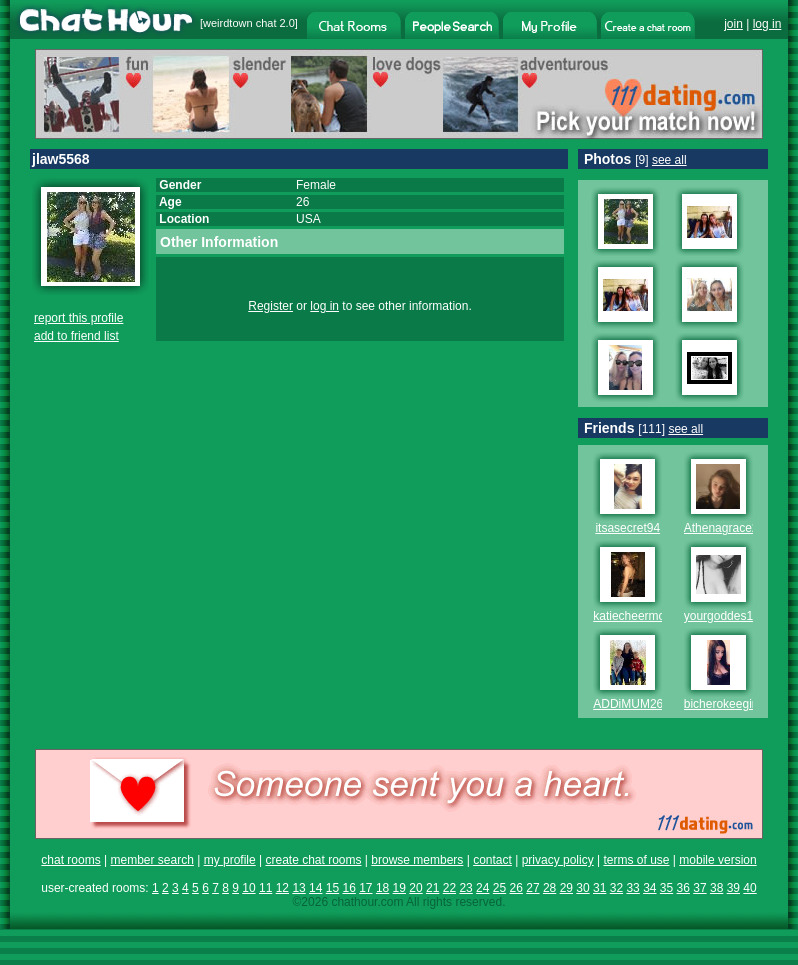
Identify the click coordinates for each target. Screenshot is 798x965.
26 (516, 888)
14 (315, 888)
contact (492, 860)
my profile (230, 860)
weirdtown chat (239, 23)
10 (248, 888)
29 (566, 888)
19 (399, 888)
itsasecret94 (627, 528)
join (733, 24)
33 (632, 888)
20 (415, 888)
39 (733, 888)
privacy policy (558, 860)
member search (151, 860)
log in (767, 24)
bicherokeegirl (721, 704)
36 (683, 888)
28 (549, 888)
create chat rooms (313, 860)
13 (298, 888)
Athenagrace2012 (731, 528)
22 (449, 888)
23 (465, 888)
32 (616, 888)
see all (669, 160)
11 (265, 888)
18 (382, 888)
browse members (417, 860)
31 (599, 888)
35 (666, 888)
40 (749, 888)
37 (699, 888)
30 (582, 888)
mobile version (717, 860)
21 (432, 888)
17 (365, 888)
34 (649, 888)
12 (282, 888)
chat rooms (70, 860)
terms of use (636, 860)
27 (532, 888)
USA (308, 219)
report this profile (78, 318)
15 (332, 888)
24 (482, 888)
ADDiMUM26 (628, 704)
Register (270, 306)
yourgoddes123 (725, 616)
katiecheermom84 (640, 616)
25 (499, 888)
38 (716, 888)
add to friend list (76, 336)
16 (348, 888)
